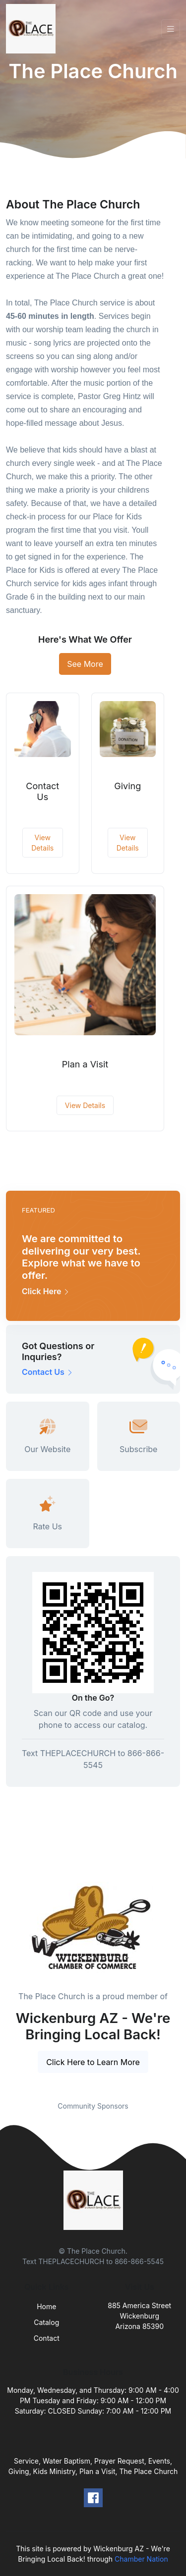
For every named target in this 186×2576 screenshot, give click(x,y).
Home (46, 2306)
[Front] (33, 28)
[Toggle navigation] (170, 29)
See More (85, 664)
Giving (127, 786)
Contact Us (42, 791)
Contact (47, 2338)
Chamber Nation (141, 2559)
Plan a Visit (85, 1064)
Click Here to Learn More (93, 2062)
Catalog (46, 2322)
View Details (42, 842)
